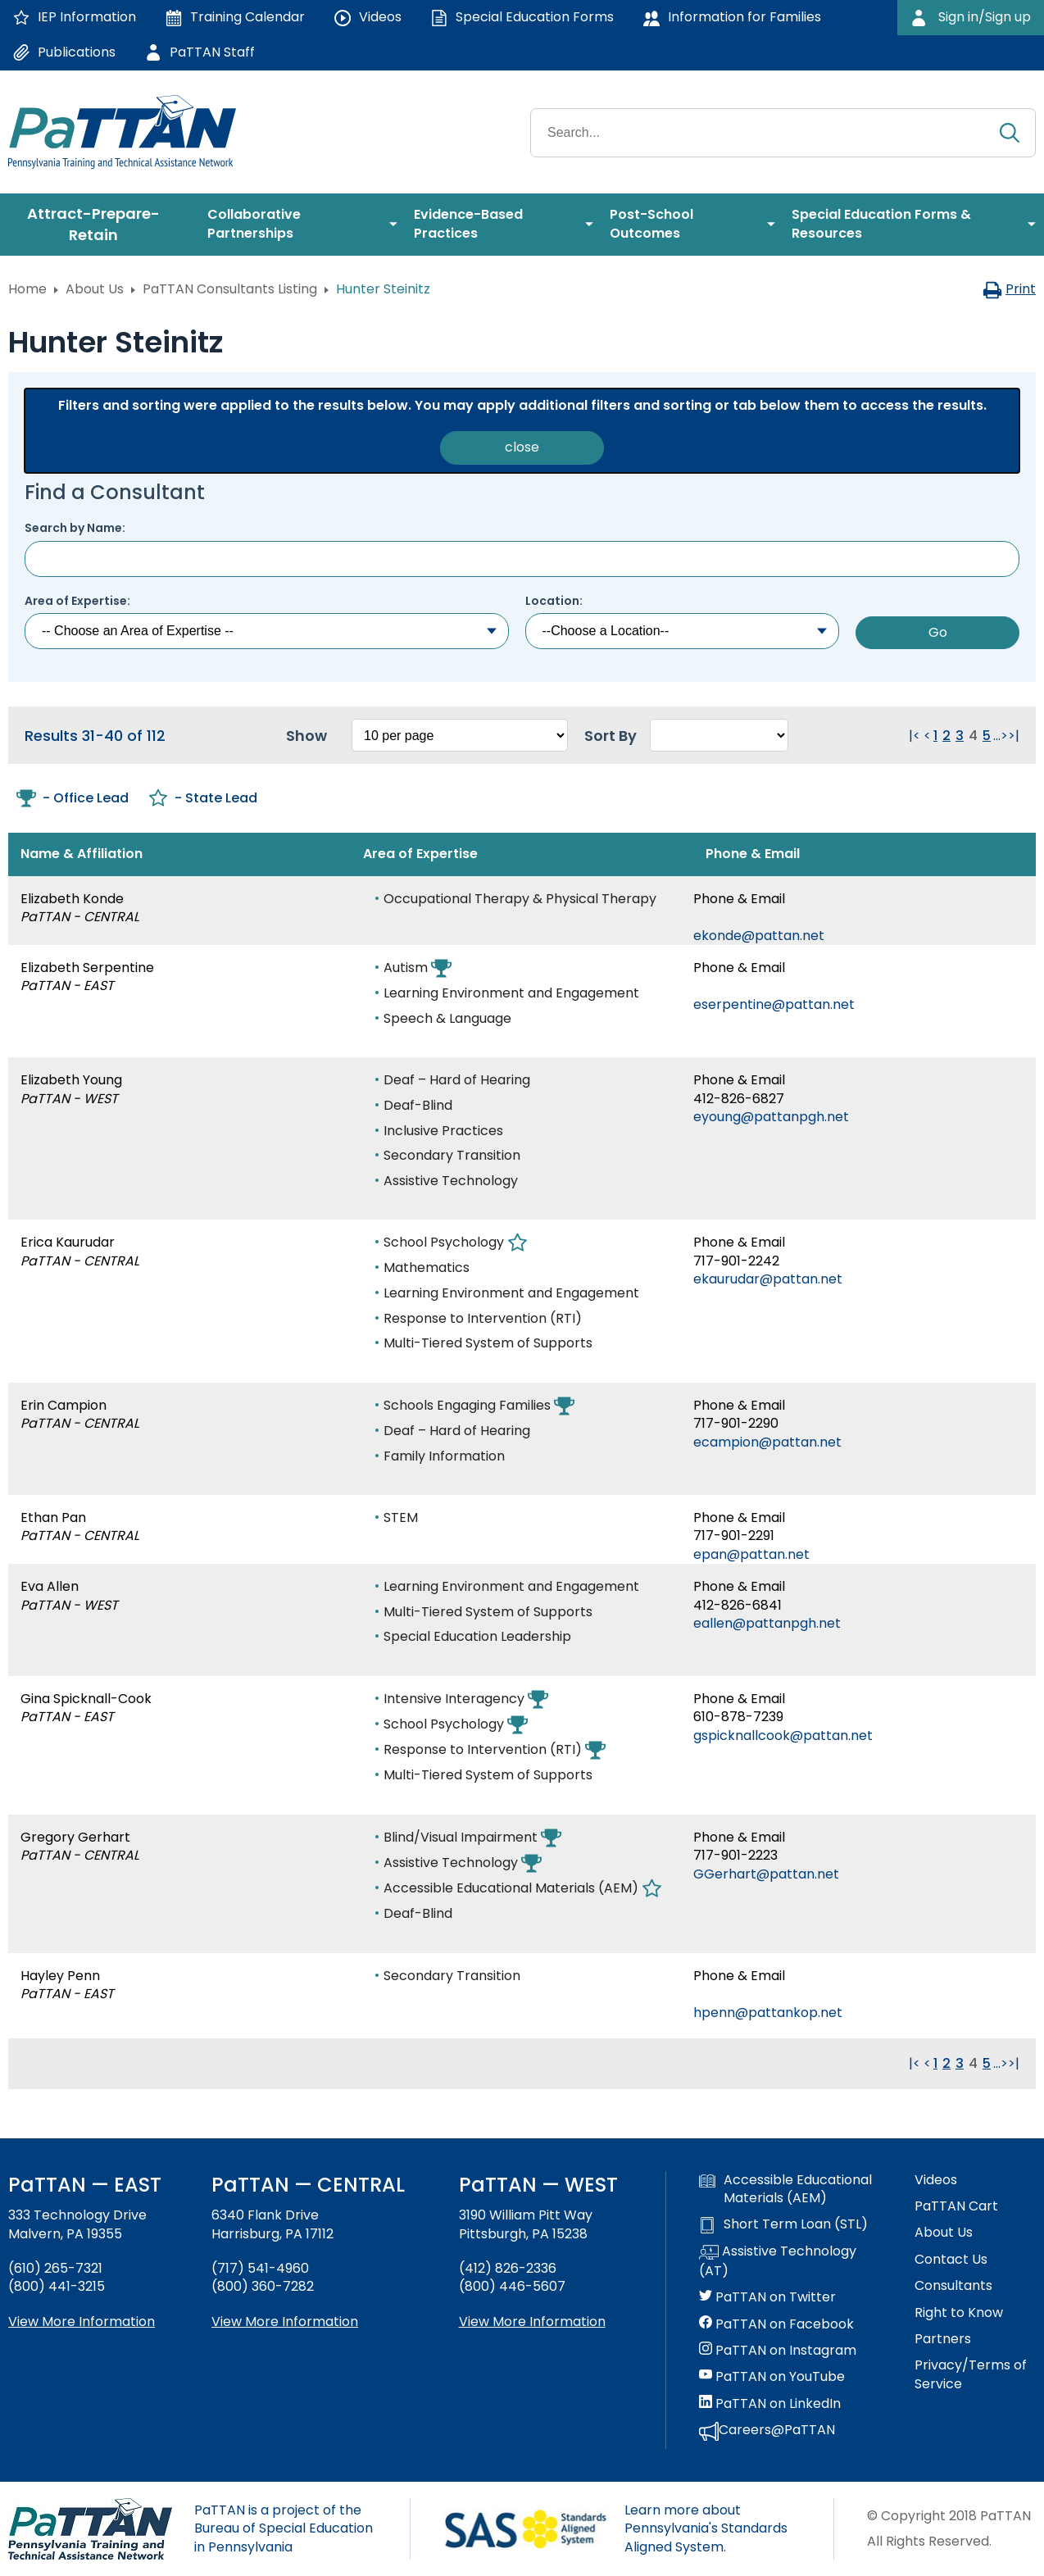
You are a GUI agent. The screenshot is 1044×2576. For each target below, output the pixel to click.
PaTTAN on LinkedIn (770, 2404)
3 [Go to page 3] (959, 735)
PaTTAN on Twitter (767, 2297)
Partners (943, 2339)
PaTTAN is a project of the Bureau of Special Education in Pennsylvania (283, 2528)
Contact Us (951, 2260)
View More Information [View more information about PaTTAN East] (81, 2321)
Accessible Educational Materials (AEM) (785, 2189)
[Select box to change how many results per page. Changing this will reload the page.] (460, 735)
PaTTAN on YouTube (772, 2377)
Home (27, 288)
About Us (95, 288)
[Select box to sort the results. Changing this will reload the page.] (719, 735)
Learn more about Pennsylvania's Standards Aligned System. (706, 2528)
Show (306, 735)
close (522, 447)
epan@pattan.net (751, 1554)
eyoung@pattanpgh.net (771, 1116)
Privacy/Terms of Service (971, 2374)
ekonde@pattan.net (758, 935)
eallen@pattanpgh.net (767, 1623)
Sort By (610, 735)
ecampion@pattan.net (767, 1442)
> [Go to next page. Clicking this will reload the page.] (1004, 735)
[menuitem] (99, 224)
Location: (554, 601)
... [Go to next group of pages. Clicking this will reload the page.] (997, 735)
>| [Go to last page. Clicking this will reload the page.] (1013, 735)
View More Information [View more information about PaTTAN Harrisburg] (284, 2321)
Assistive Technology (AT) (777, 2261)
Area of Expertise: (77, 601)
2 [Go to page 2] (946, 735)
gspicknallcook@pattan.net (783, 1735)
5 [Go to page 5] (987, 735)
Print (1009, 288)
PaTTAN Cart (956, 2206)
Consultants (953, 2286)
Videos (936, 2180)
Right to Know (959, 2313)
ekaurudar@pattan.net (767, 1279)
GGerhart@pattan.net (766, 1874)
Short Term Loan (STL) (783, 2224)
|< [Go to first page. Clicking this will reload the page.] (914, 735)
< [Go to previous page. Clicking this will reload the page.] (927, 735)
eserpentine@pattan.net (774, 1004)
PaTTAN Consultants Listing (230, 288)
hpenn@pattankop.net (767, 2012)
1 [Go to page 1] (935, 735)
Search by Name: (75, 528)
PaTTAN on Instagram (777, 2351)
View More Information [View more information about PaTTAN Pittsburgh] (532, 2321)
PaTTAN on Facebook (776, 2324)
